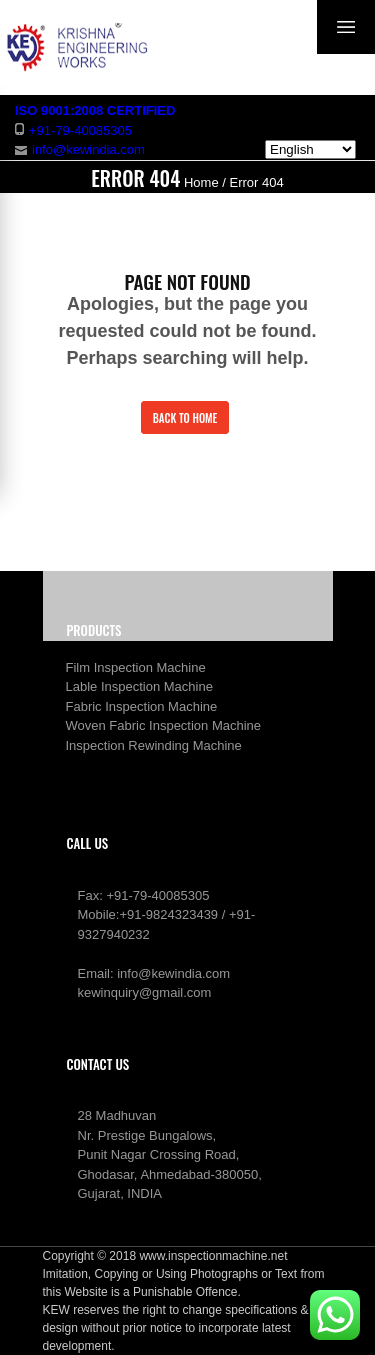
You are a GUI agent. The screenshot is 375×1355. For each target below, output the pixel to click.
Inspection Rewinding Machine (154, 745)
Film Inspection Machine (136, 667)
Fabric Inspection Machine (142, 706)
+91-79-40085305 (157, 895)
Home (201, 182)
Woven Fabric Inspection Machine (164, 725)
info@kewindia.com (173, 973)
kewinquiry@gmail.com (145, 992)
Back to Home (185, 418)
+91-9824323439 (168, 914)
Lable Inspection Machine (139, 686)
